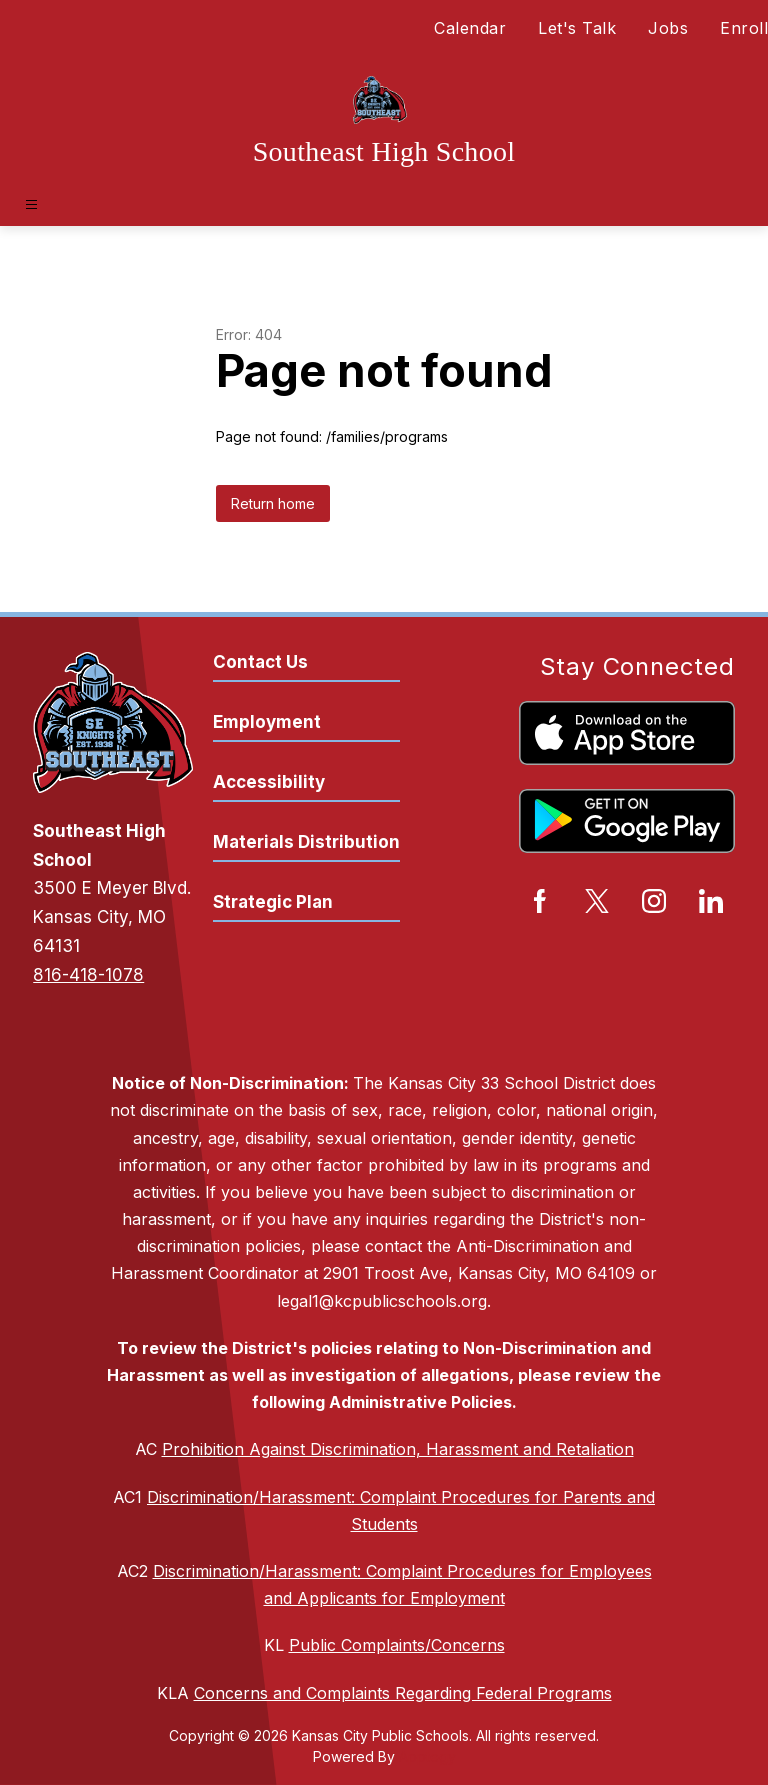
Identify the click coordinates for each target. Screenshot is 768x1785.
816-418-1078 (88, 975)
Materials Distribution (306, 842)
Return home (273, 503)
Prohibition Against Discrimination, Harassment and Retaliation (398, 1449)
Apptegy (427, 1756)
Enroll (744, 28)
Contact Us (260, 662)
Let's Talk (577, 28)
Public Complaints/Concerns (397, 1645)
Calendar (470, 28)
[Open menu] (31, 204)
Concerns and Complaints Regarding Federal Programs (403, 1693)
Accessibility (269, 782)
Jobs (668, 28)
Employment (267, 722)
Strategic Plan (273, 902)
